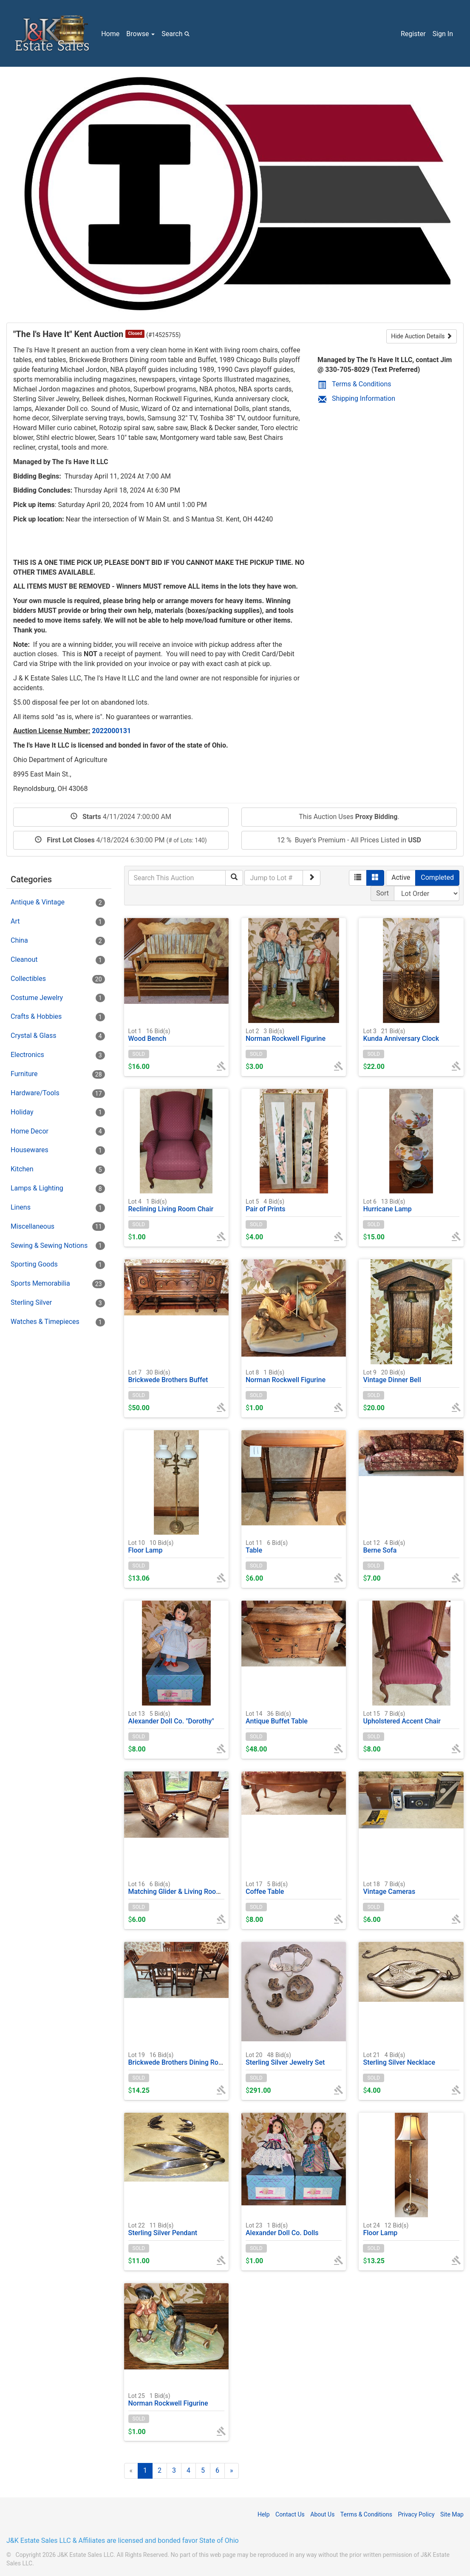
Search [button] (177, 33)
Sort (382, 893)
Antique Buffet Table (277, 1717)
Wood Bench (149, 1035)
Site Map (452, 2514)
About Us (322, 2514)
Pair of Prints (266, 1205)
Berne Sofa (384, 1546)
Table (267, 1546)
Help (264, 2514)
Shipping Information (356, 398)
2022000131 (111, 731)
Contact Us (290, 2514)
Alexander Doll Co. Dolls (282, 2229)
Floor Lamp (151, 1546)
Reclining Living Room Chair (171, 1205)
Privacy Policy (416, 2514)
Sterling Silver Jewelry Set (285, 2058)
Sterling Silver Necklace (399, 2058)
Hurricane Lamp (387, 1205)
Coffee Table (267, 1888)
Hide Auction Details (421, 336)
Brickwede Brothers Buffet (168, 1376)
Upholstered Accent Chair (402, 1717)
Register (413, 34)
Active (400, 877)
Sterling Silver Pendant (163, 2229)
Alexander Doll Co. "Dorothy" (171, 1717)
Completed (437, 877)
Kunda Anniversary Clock (401, 1035)
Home (110, 34)
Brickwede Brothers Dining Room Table (187, 2058)
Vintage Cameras (389, 1888)
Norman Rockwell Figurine (286, 1035)
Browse (140, 34)
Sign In (443, 34)
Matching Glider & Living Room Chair (184, 1888)
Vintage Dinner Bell (392, 1376)
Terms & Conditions (354, 384)
